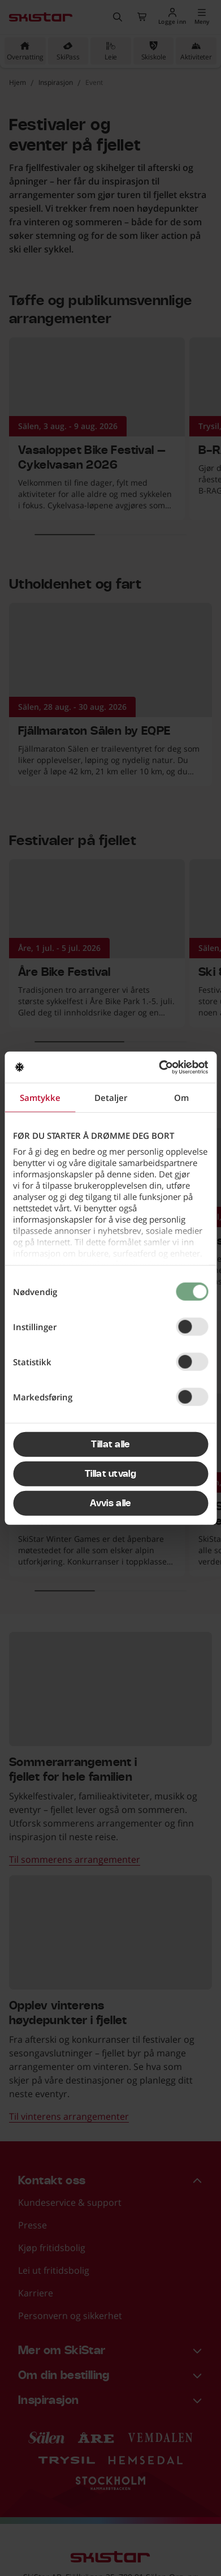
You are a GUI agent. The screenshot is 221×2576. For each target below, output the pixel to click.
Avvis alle (110, 1503)
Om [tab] (181, 1097)
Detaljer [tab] (110, 1097)
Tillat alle (110, 1444)
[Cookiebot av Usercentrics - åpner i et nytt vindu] (159, 1067)
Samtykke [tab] (40, 1097)
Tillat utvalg (110, 1473)
